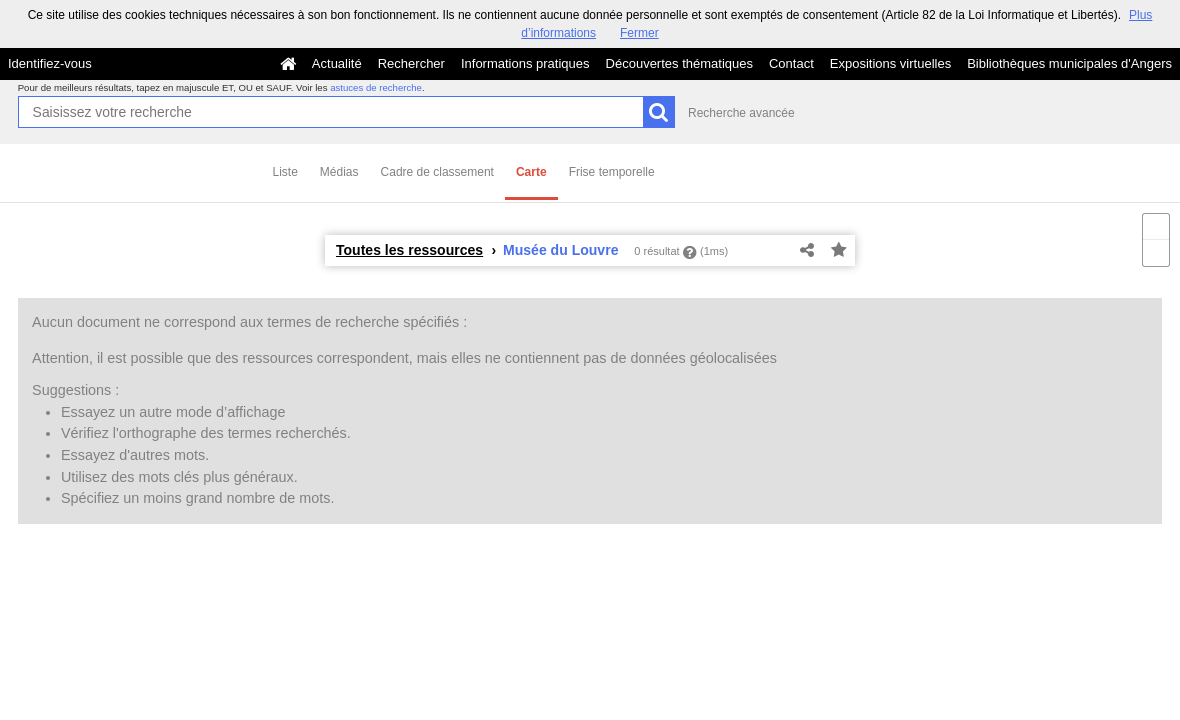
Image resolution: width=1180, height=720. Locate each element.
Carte (531, 172)
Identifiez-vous (50, 63)
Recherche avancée (741, 113)
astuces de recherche (376, 87)
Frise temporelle (612, 172)
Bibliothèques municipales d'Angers (1069, 63)
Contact (791, 63)
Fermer (639, 33)
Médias (339, 172)
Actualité (337, 63)
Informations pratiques (525, 63)
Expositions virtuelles (890, 63)
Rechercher (411, 63)
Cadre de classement (437, 172)
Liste (285, 172)
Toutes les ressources (409, 250)
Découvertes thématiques (679, 63)
